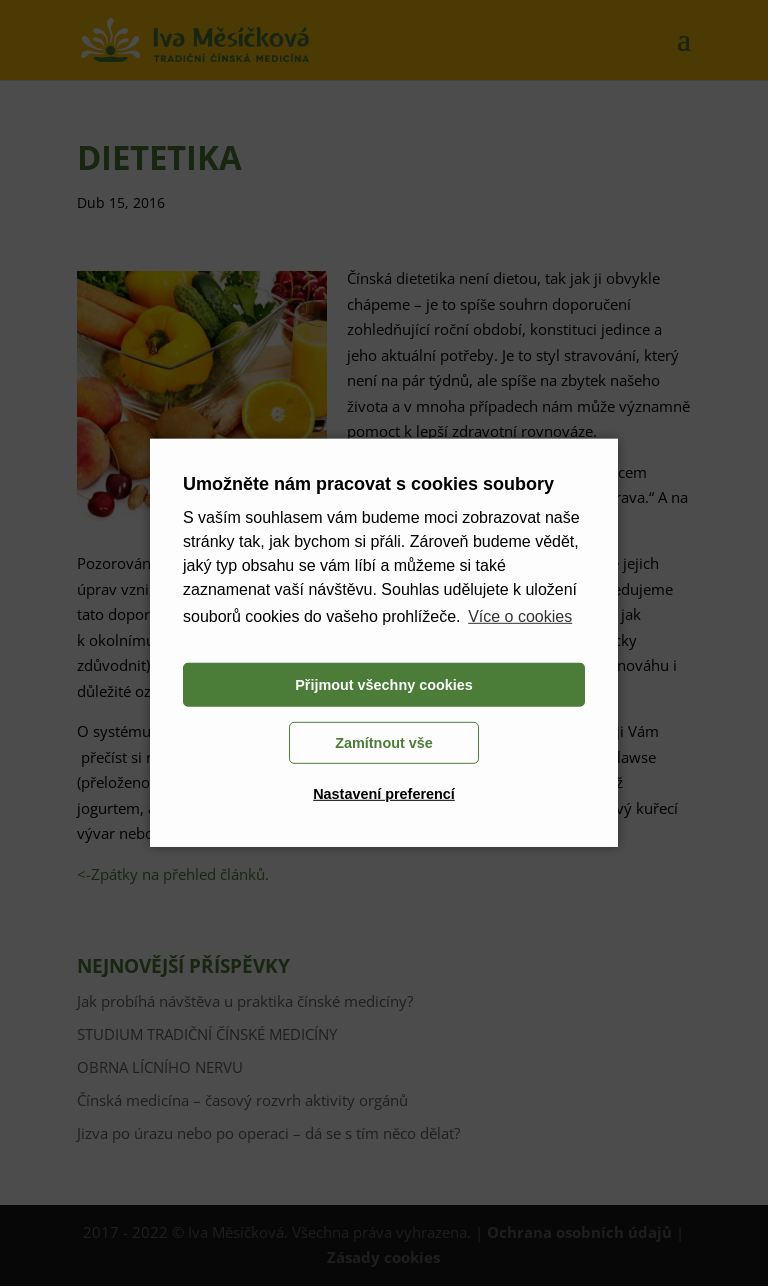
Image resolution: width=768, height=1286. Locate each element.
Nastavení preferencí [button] (384, 794)
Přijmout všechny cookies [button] (384, 685)
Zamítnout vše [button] (384, 743)
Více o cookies (520, 616)
